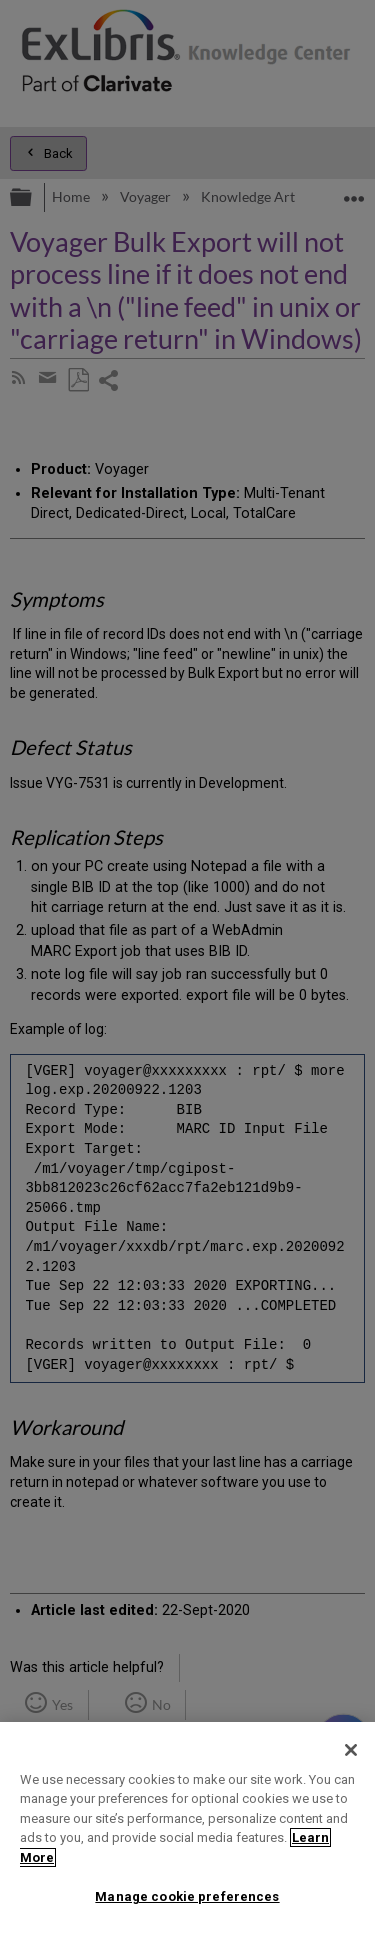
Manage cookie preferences (187, 1896)
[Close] (351, 1750)
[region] (187, 1827)
